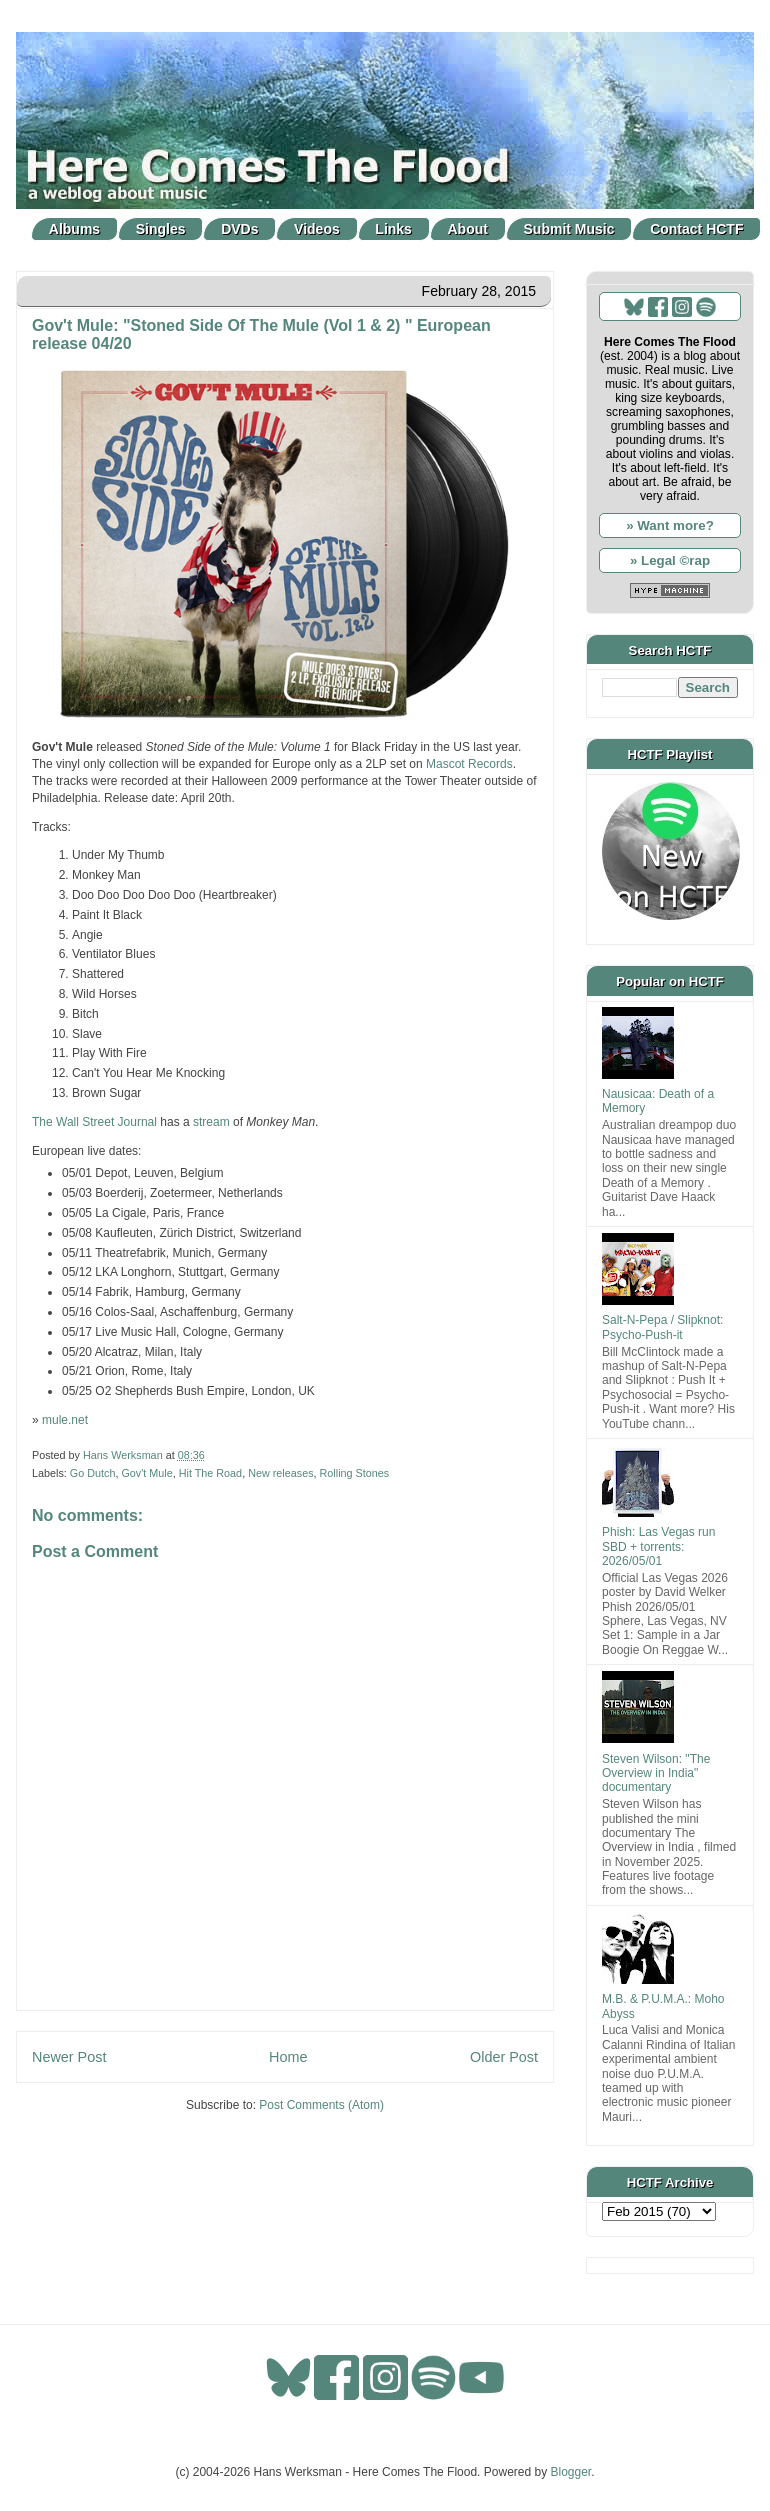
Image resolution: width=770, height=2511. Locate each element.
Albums (74, 229)
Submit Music (569, 229)
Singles (161, 229)
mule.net (65, 1420)
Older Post (504, 2057)
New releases (280, 1473)
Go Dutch (93, 1473)
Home (288, 2057)
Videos (317, 229)
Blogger (571, 2472)
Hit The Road (210, 1473)
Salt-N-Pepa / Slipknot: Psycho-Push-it (662, 1327)
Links (393, 229)
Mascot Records (469, 764)
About (468, 229)
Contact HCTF (696, 229)
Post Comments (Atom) (321, 2105)
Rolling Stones (355, 1473)
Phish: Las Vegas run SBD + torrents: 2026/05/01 (658, 1546)
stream (211, 1122)
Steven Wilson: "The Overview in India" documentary (656, 1773)
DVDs (239, 229)
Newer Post (69, 2057)
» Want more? (670, 525)
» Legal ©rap (670, 560)
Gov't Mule (146, 1473)
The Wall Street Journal (94, 1122)
